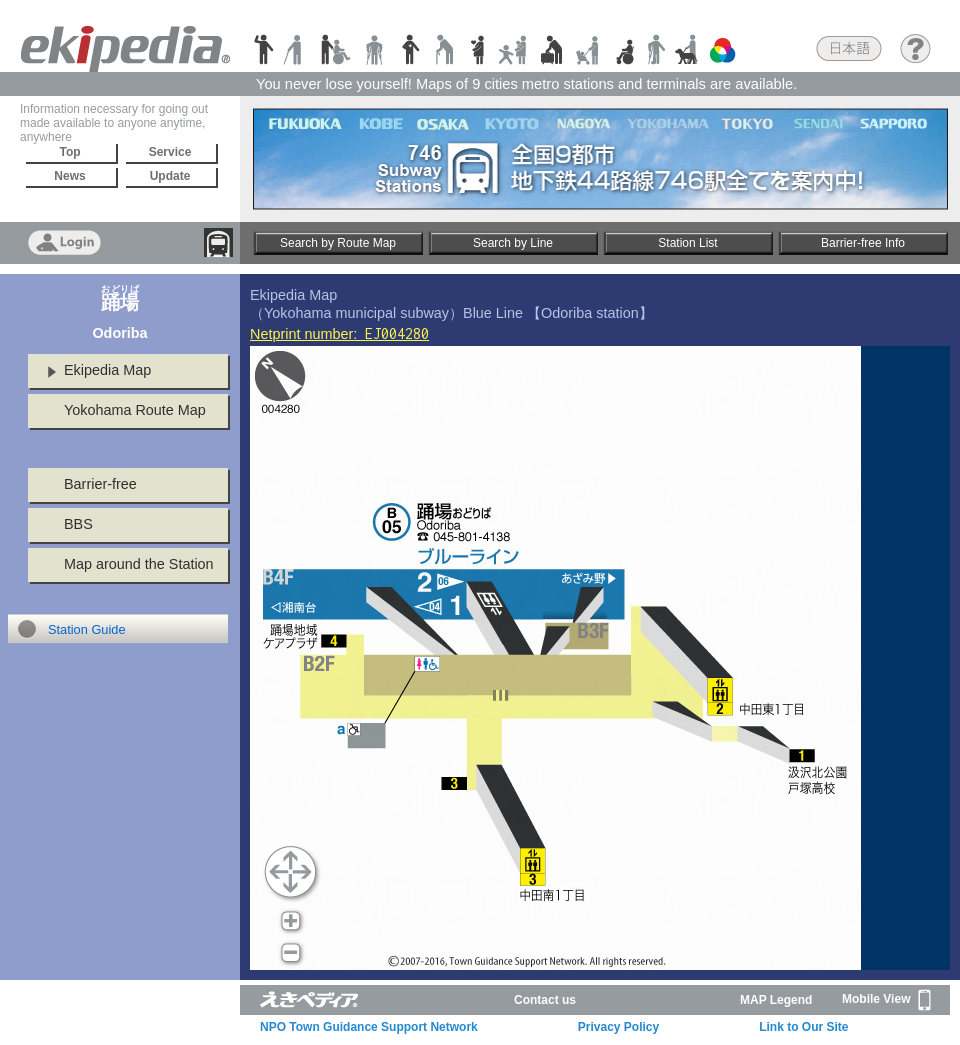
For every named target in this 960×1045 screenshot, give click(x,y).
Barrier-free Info (863, 243)
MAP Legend (776, 1000)
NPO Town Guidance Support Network (369, 1027)
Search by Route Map (338, 243)
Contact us (545, 1000)
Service (170, 152)
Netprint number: (339, 334)
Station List (687, 243)
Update (170, 176)
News (69, 176)
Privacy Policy (618, 1027)
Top (69, 152)
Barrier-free (100, 484)
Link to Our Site (803, 1027)
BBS (78, 524)
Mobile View (886, 1000)
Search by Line (513, 243)
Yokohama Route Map (135, 410)
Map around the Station (139, 564)
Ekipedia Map (107, 370)
